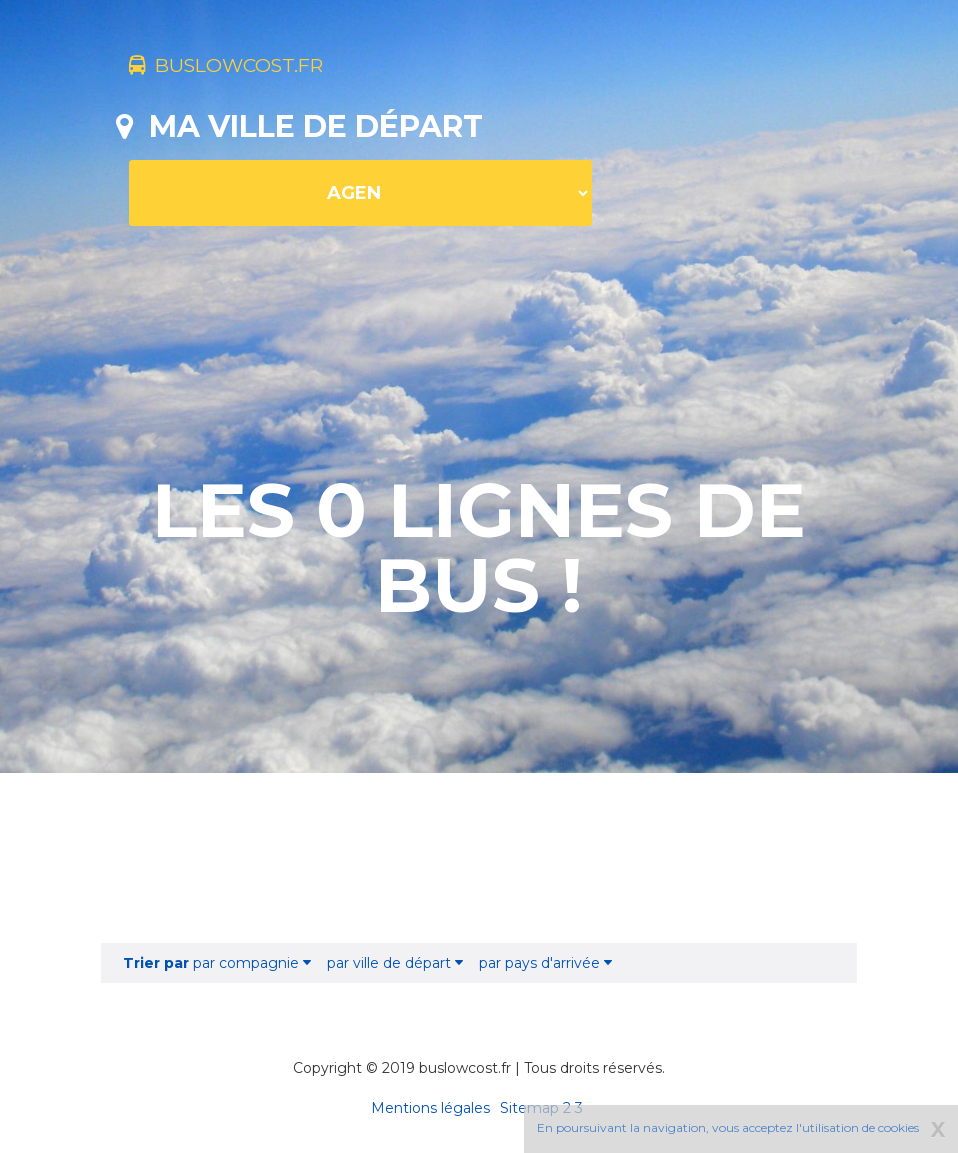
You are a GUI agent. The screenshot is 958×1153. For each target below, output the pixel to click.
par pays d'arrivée (545, 963)
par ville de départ (395, 963)
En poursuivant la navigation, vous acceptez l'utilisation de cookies (728, 1127)
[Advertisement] (479, 858)
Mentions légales (430, 1108)
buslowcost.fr (258, 68)
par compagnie (217, 963)
